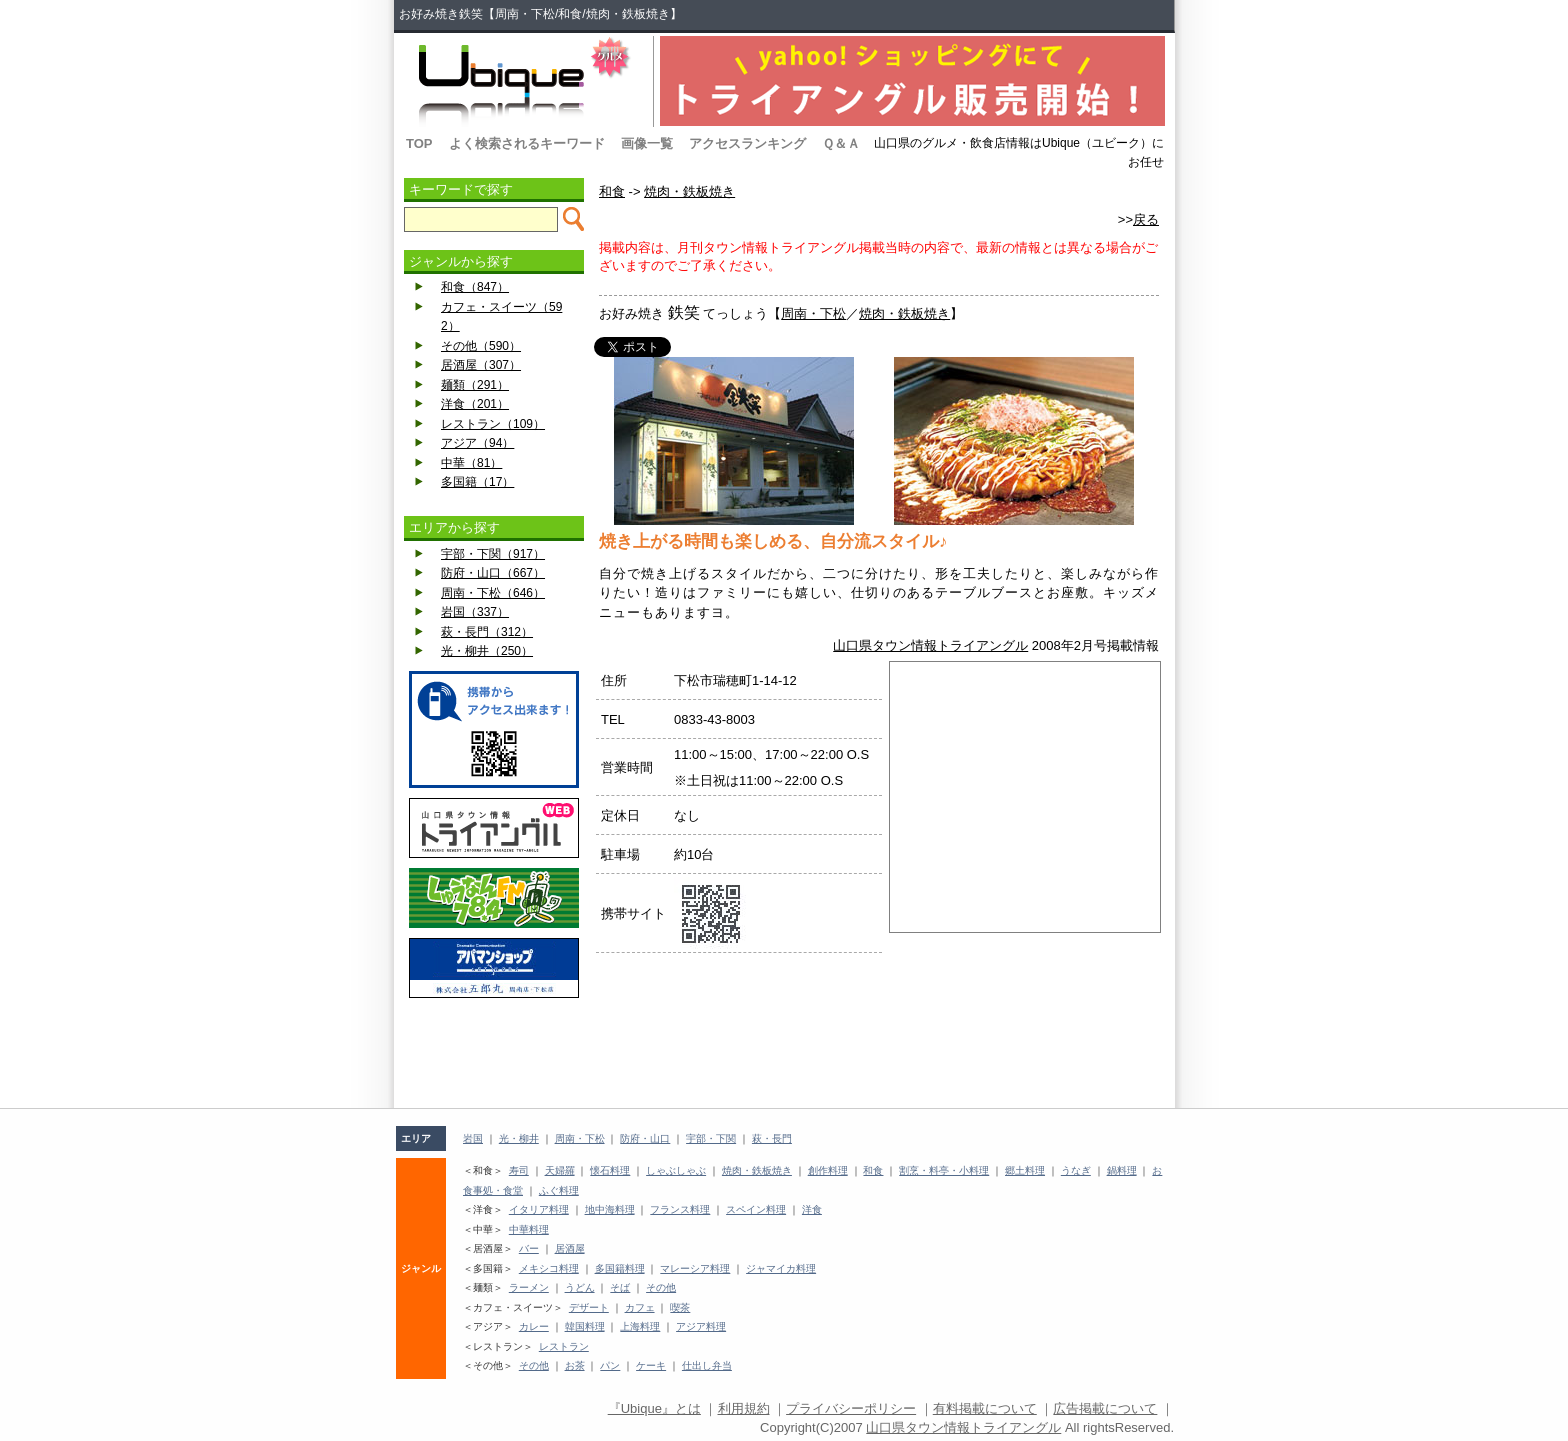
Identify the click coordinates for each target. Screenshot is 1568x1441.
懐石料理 (610, 1170)
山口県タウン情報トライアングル (930, 645)
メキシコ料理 (549, 1268)
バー (529, 1248)
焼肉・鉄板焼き (689, 191)
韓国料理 (585, 1326)
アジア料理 (701, 1326)
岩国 (473, 1138)
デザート (589, 1307)
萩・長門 (772, 1138)
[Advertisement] (494, 1053)
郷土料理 (1025, 1170)
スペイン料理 (756, 1209)
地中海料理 (610, 1209)
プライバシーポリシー (851, 1408)
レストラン (564, 1346)
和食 (612, 191)
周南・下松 (813, 313)
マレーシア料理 (695, 1268)
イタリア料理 (539, 1209)
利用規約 (744, 1408)
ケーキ (651, 1365)
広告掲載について (1105, 1408)
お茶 (575, 1365)
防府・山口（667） (493, 573)
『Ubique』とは (654, 1408)
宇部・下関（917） (493, 554)
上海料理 (640, 1326)
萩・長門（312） (487, 632)
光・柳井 (519, 1138)
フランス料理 (680, 1209)
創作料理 (828, 1170)
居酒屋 (570, 1248)
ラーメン (529, 1287)
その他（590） (481, 346)
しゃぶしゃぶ (676, 1170)
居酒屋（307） (481, 365)
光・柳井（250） (487, 651)
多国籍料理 (620, 1268)
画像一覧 (647, 143)
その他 (661, 1287)
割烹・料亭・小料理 (944, 1170)
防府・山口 (645, 1138)
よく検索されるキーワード (527, 143)
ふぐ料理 (559, 1190)
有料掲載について (985, 1408)
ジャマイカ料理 (781, 1268)
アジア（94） (477, 443)
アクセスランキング (747, 143)
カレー (534, 1326)
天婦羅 (560, 1170)
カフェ (640, 1307)
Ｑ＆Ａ (841, 143)
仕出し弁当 (707, 1365)
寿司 (519, 1170)
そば (620, 1287)
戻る (1146, 219)
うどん (580, 1287)
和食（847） (475, 287)
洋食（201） (475, 404)
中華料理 (529, 1229)
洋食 (812, 1209)
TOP (419, 143)
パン (610, 1365)
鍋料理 (1122, 1170)
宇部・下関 (711, 1138)
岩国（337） (475, 612)
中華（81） (471, 463)
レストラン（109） (493, 424)
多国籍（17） (477, 482)
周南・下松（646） (493, 593)
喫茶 (680, 1307)
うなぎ (1076, 1170)
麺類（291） (475, 385)
